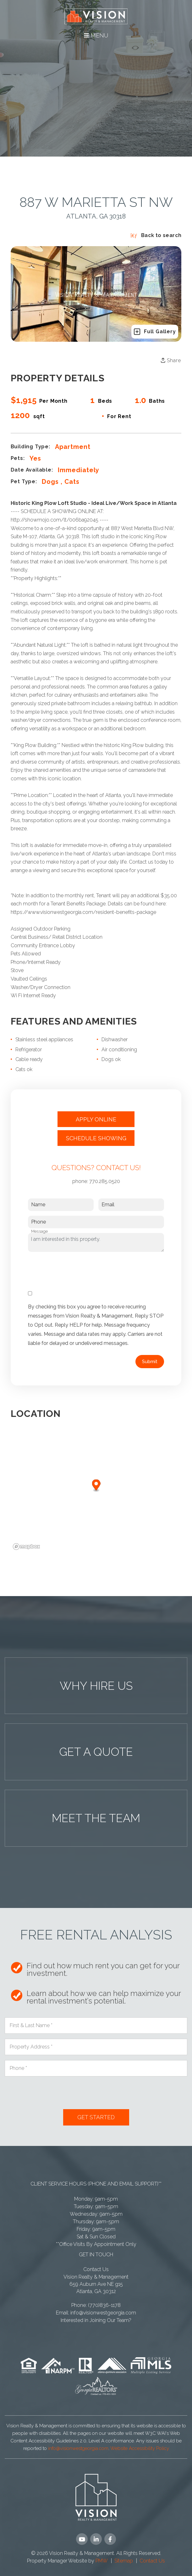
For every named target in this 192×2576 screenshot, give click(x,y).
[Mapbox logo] (26, 1546)
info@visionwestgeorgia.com (103, 2313)
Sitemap (123, 2561)
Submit (149, 1361)
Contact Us (96, 2269)
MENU (96, 35)
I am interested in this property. (96, 1242)
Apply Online (96, 1119)
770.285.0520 (104, 1181)
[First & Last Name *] (96, 2025)
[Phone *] (96, 2068)
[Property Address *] (96, 2047)
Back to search (155, 235)
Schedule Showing (96, 1138)
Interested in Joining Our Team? (96, 2320)
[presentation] (75, 1269)
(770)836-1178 (104, 2305)
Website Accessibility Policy (139, 2448)
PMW (102, 2561)
